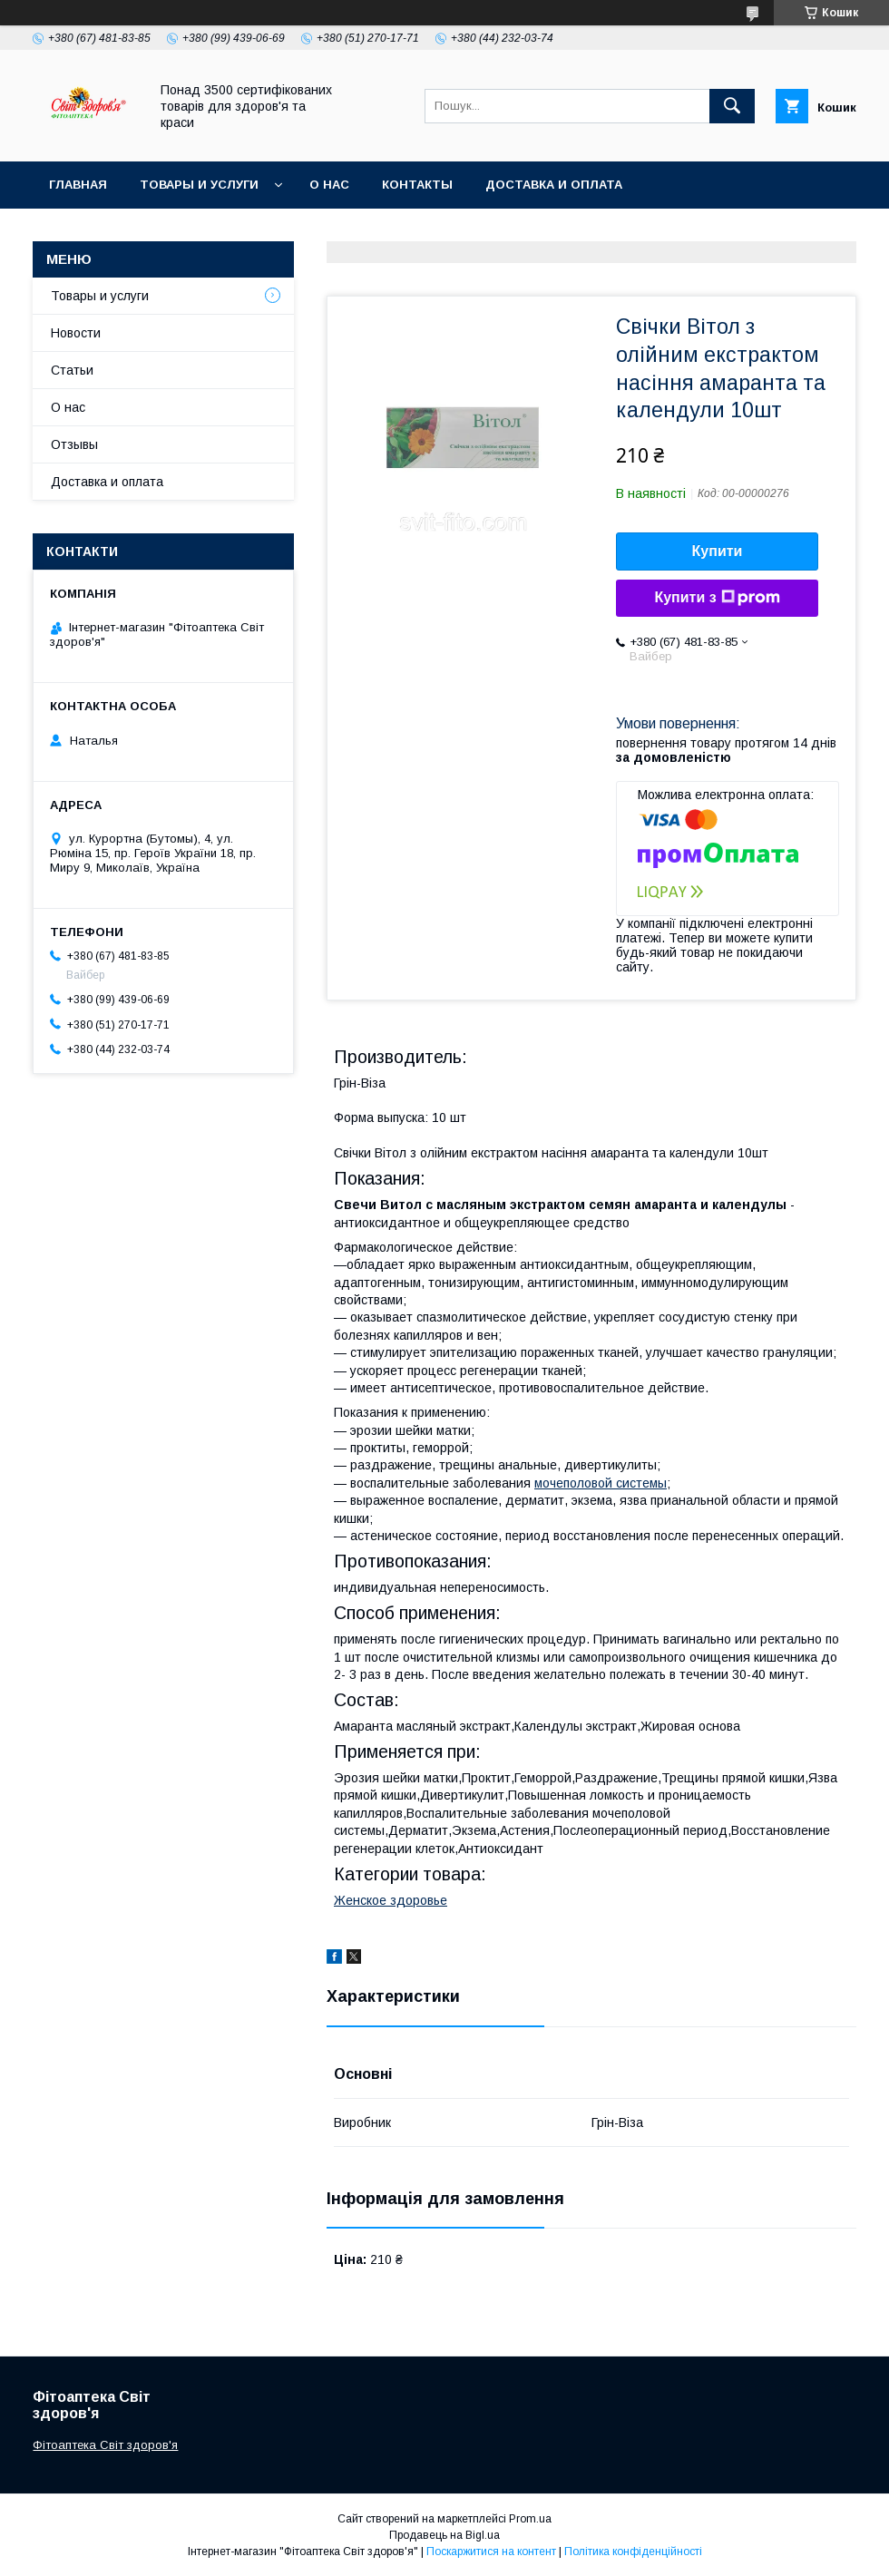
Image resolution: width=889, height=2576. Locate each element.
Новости (76, 333)
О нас (329, 184)
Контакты (417, 184)
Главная (78, 184)
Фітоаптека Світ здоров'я (105, 2445)
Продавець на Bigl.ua (444, 2535)
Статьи (72, 370)
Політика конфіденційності (633, 2551)
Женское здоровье (390, 1900)
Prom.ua (530, 2519)
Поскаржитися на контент (491, 2551)
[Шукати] (732, 106)
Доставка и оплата (553, 184)
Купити (717, 551)
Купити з (716, 598)
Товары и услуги (199, 184)
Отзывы (74, 444)
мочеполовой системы (600, 1483)
